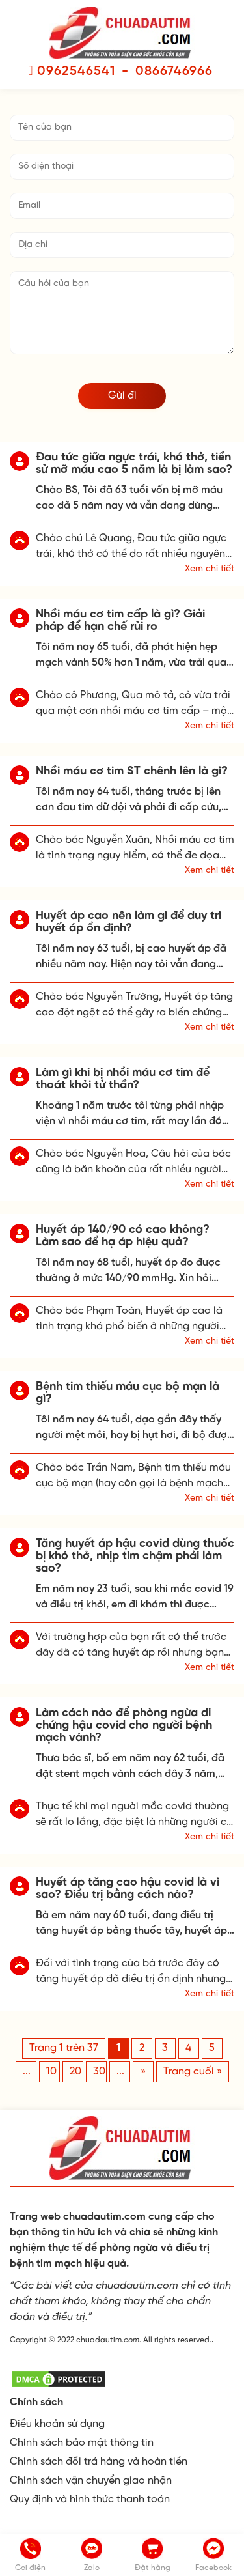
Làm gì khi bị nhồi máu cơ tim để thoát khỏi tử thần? (123, 1079)
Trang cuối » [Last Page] (192, 2071)
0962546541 (76, 71)
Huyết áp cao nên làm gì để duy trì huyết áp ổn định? (128, 922)
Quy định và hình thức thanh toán (90, 2499)
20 (75, 2071)
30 (99, 2071)
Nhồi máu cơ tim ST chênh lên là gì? (132, 771)
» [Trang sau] (143, 2071)
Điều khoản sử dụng (57, 2423)
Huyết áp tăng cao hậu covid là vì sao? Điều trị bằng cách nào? (127, 1888)
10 (51, 2071)
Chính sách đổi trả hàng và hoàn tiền (98, 2461)
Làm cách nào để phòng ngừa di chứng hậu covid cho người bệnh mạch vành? (124, 1725)
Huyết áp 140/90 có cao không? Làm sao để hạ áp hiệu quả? (123, 1236)
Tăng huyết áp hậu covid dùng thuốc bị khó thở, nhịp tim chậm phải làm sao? (135, 1556)
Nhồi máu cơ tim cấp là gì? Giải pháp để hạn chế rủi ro (120, 620)
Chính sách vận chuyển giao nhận (91, 2480)
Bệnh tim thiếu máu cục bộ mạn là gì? (127, 1393)
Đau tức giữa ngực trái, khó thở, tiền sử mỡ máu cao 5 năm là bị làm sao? (134, 463)
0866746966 (174, 71)
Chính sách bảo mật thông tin (82, 2442)
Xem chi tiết (209, 569)
